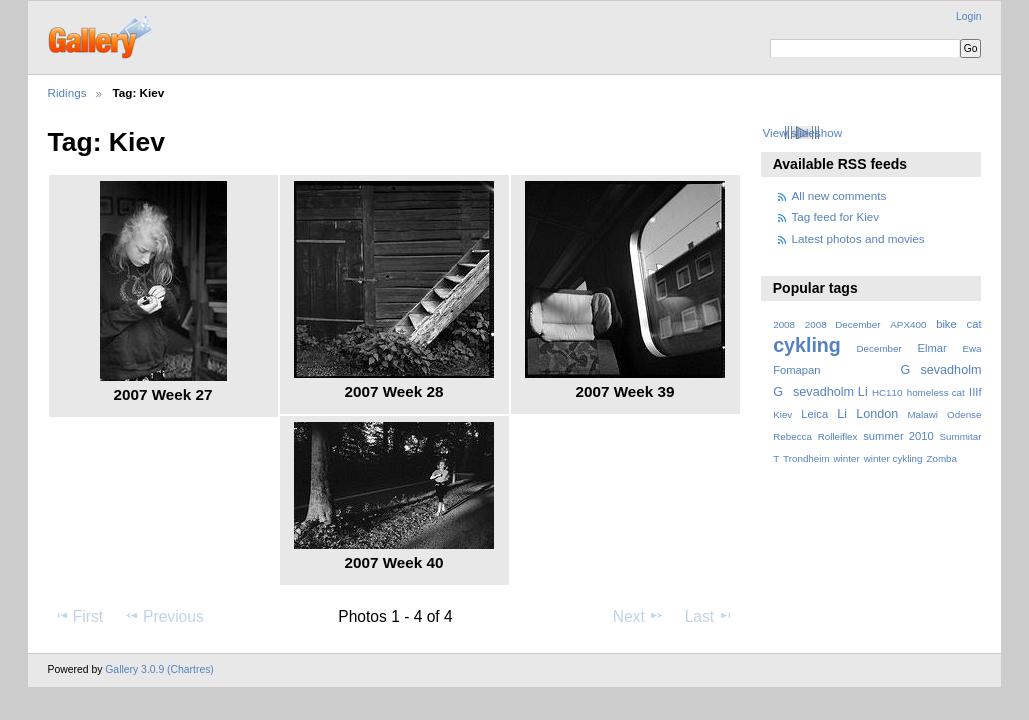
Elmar (931, 348)
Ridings (67, 92)
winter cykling (893, 458)
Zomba (941, 458)
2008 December (843, 324)
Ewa (971, 348)
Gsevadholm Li (820, 392)
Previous (164, 616)
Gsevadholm (941, 370)
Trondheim (806, 458)
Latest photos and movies (858, 238)
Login (968, 16)
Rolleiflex (838, 436)
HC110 (887, 392)
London (877, 414)
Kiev (782, 414)
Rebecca (792, 436)
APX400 (908, 324)
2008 (784, 324)
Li (842, 414)
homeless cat (936, 392)
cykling (807, 345)
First (78, 616)
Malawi (922, 414)
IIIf (975, 392)
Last (709, 616)
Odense (964, 414)
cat (974, 324)
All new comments (839, 195)
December (879, 348)
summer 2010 (898, 436)
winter (847, 458)
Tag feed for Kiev (836, 216)
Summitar (960, 436)
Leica (814, 414)
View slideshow (802, 132)
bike (946, 324)
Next (638, 616)
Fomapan (796, 370)
